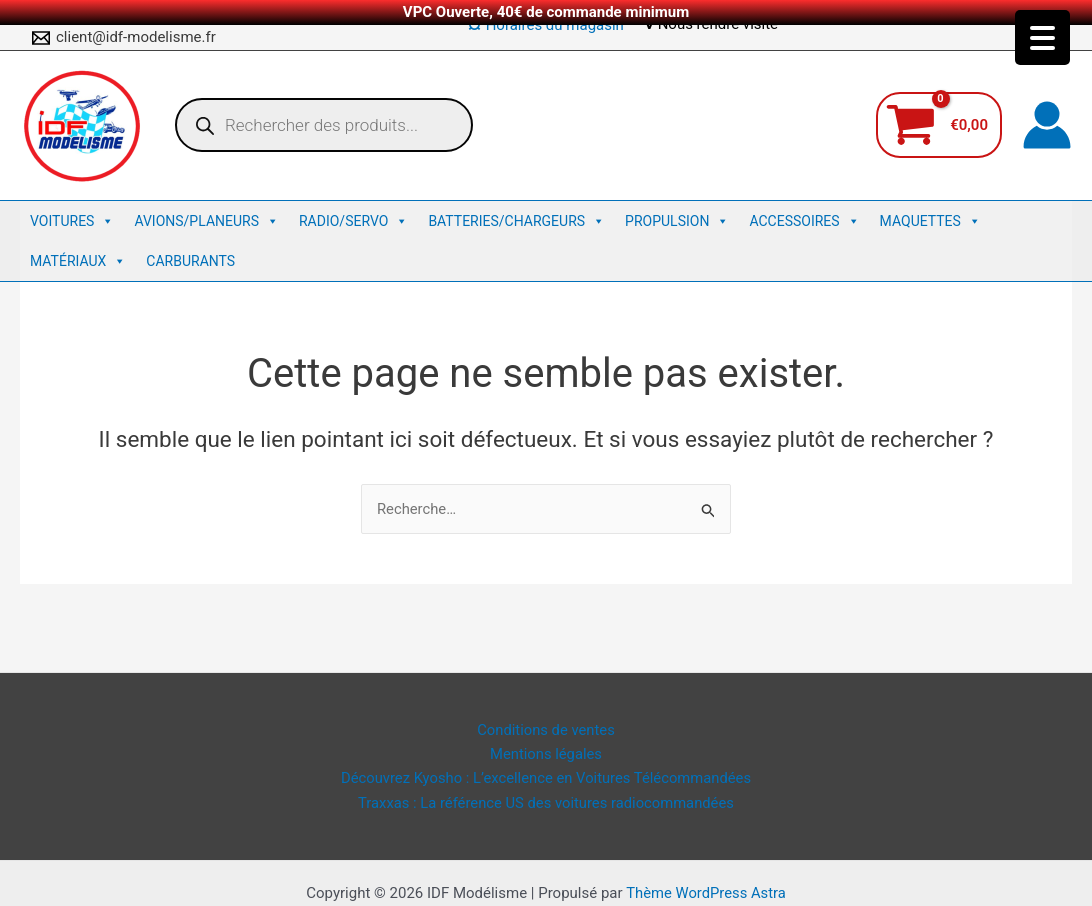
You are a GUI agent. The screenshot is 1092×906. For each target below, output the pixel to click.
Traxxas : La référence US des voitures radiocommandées (546, 802)
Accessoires (804, 221)
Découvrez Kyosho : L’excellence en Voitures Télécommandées (546, 778)
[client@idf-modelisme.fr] (124, 38)
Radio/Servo (353, 221)
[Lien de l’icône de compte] (1047, 125)
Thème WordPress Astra (706, 893)
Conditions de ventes (546, 728)
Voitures (72, 221)
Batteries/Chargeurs (516, 221)
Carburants (190, 261)
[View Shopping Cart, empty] (939, 125)
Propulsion (677, 221)
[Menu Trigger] (1042, 37)
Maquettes (930, 221)
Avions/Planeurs (206, 221)
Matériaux (78, 261)
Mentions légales (546, 753)
